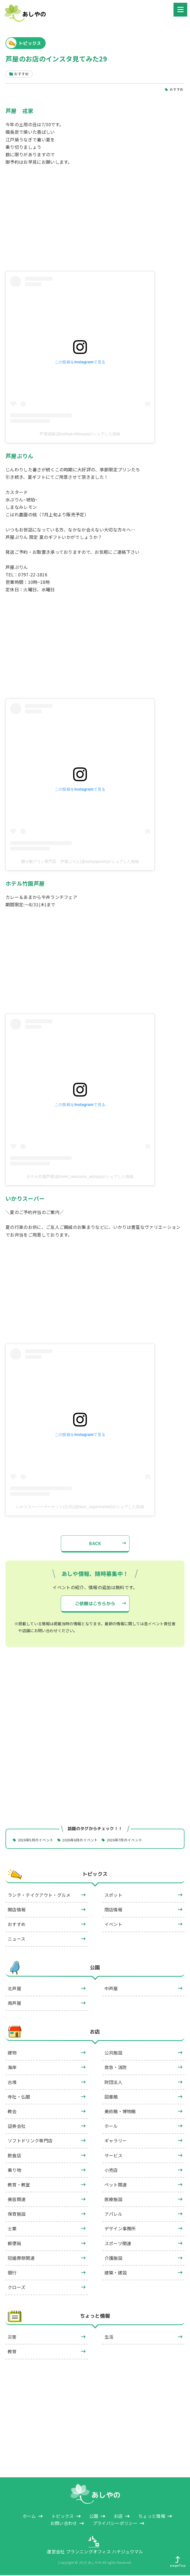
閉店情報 (113, 1910)
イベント (113, 1925)
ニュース (16, 1939)
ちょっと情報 (95, 2316)
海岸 (12, 2068)
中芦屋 (111, 1989)
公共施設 (113, 2053)
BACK (95, 1544)
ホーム (29, 2516)
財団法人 (113, 2083)
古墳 (12, 2083)
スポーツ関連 (117, 2244)
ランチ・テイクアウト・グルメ (39, 1895)
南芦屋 (14, 2003)
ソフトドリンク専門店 (30, 2141)
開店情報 (17, 1910)
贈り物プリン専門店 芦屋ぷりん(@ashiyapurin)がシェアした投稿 (80, 861)
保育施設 (17, 2214)
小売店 (111, 2170)
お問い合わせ (63, 2524)
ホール (111, 2126)
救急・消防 (115, 2068)
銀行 (12, 2273)
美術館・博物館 (120, 2112)
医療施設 (113, 2200)
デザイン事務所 (120, 2229)
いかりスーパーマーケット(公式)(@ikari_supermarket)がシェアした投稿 (80, 1507)
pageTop (178, 2562)
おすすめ (176, 89)
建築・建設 (115, 2273)
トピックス (95, 1874)
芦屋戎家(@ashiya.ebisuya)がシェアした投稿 (80, 434)
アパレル (113, 2214)
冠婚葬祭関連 (21, 2258)
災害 (12, 2337)
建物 (12, 2053)
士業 (12, 2229)
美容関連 (17, 2200)
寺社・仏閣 (19, 2097)
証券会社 (17, 2126)
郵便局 (14, 2244)
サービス (113, 2156)
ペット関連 (115, 2185)
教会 (12, 2112)
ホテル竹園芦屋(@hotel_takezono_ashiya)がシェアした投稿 (79, 1177)
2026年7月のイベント (134, 1840)
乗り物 (14, 2170)
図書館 (111, 2097)
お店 (95, 2032)
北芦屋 (14, 1989)
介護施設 (113, 2258)
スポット (113, 1895)
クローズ (16, 2288)
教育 (12, 2352)
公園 (95, 1968)
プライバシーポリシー (115, 2524)
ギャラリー (115, 2141)
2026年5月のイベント (37, 1840)
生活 (109, 2337)
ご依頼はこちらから (95, 1604)
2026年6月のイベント (86, 1840)
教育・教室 (19, 2185)
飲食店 (14, 2156)
